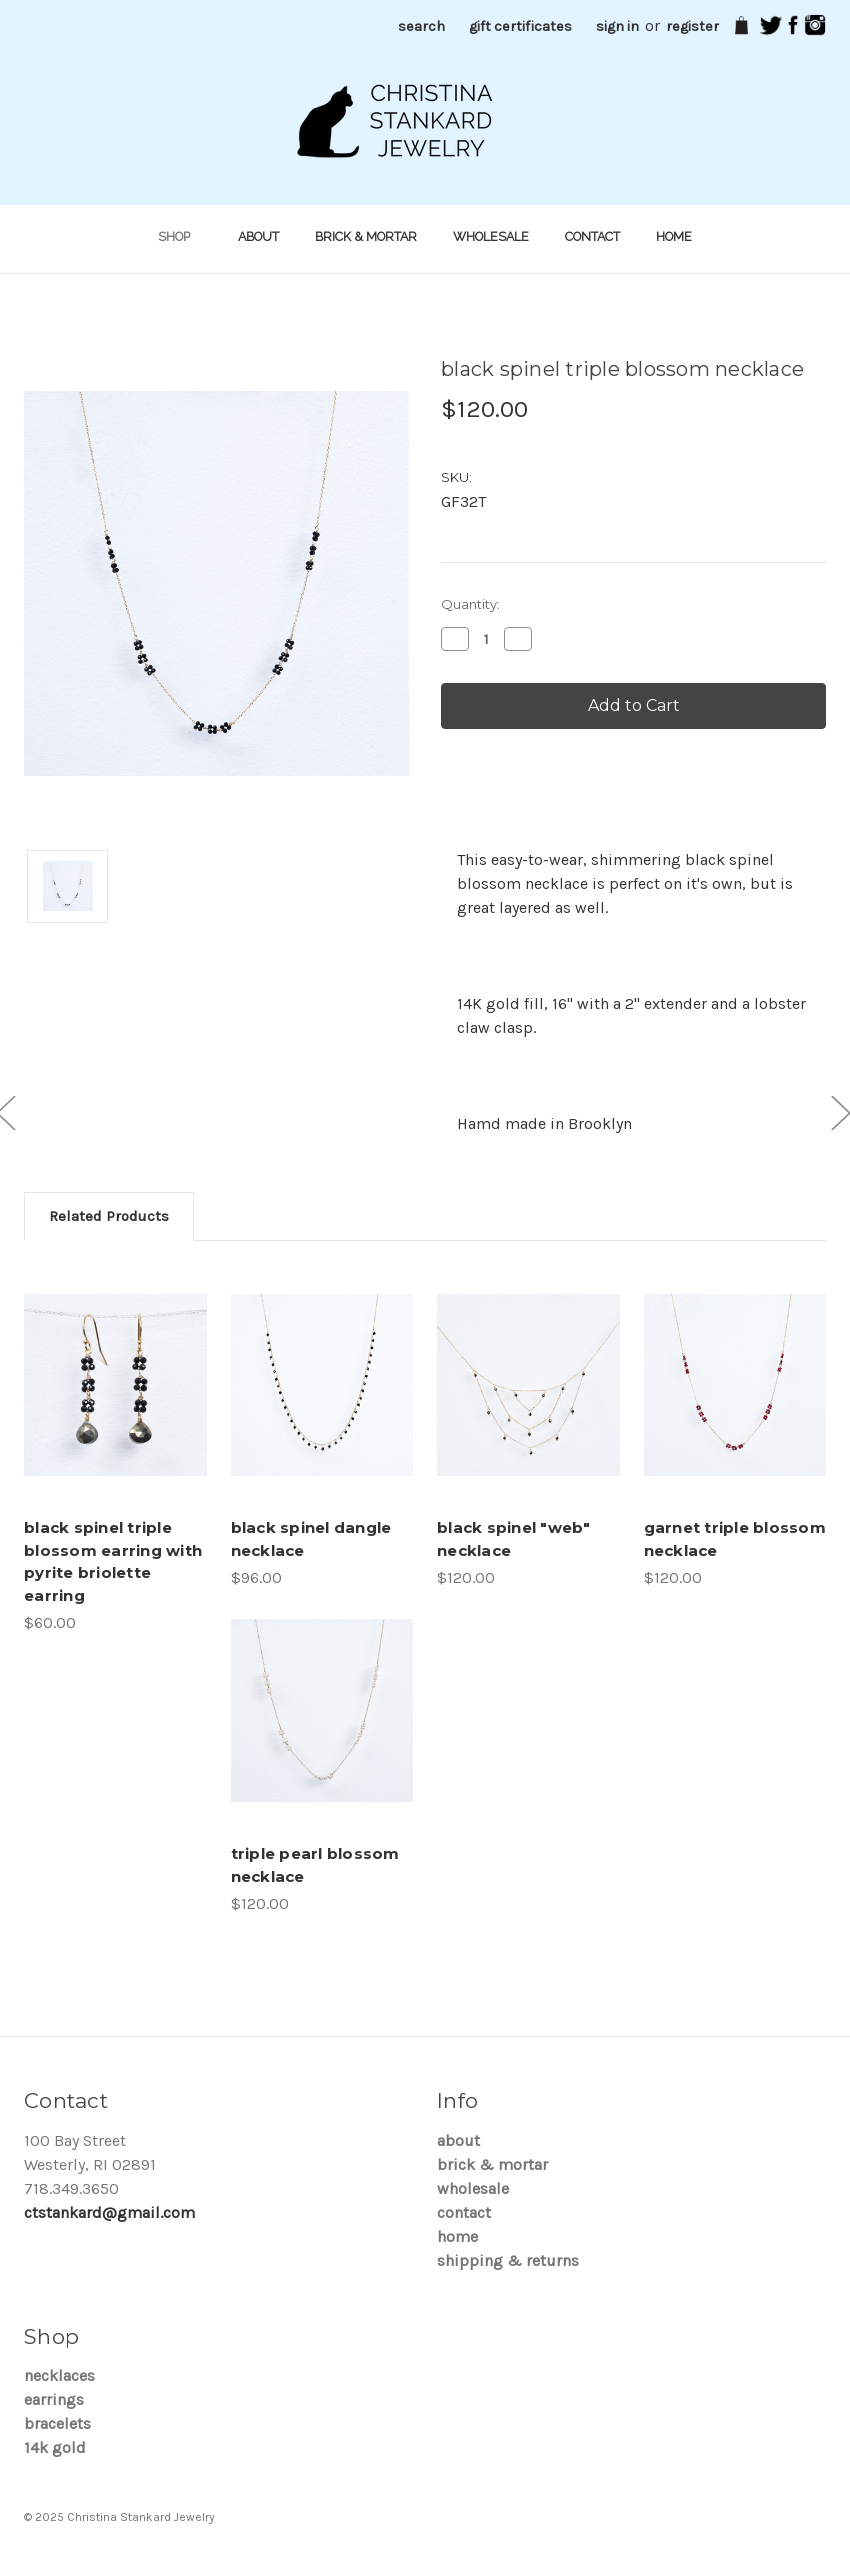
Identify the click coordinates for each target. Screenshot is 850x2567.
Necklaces (59, 2375)
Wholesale (491, 236)
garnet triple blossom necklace (735, 1539)
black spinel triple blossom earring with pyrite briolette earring (113, 1561)
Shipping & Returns (508, 2260)
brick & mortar (366, 236)
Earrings (54, 2399)
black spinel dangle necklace (311, 1539)
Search (421, 26)
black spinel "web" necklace (514, 1539)
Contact (592, 236)
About (258, 236)
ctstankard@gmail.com (109, 2212)
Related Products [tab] (109, 1216)
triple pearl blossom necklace (315, 1865)
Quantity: (470, 604)
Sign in (617, 26)
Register (692, 26)
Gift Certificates (520, 26)
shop (180, 236)
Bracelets (57, 2423)
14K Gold (55, 2447)
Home (674, 236)
